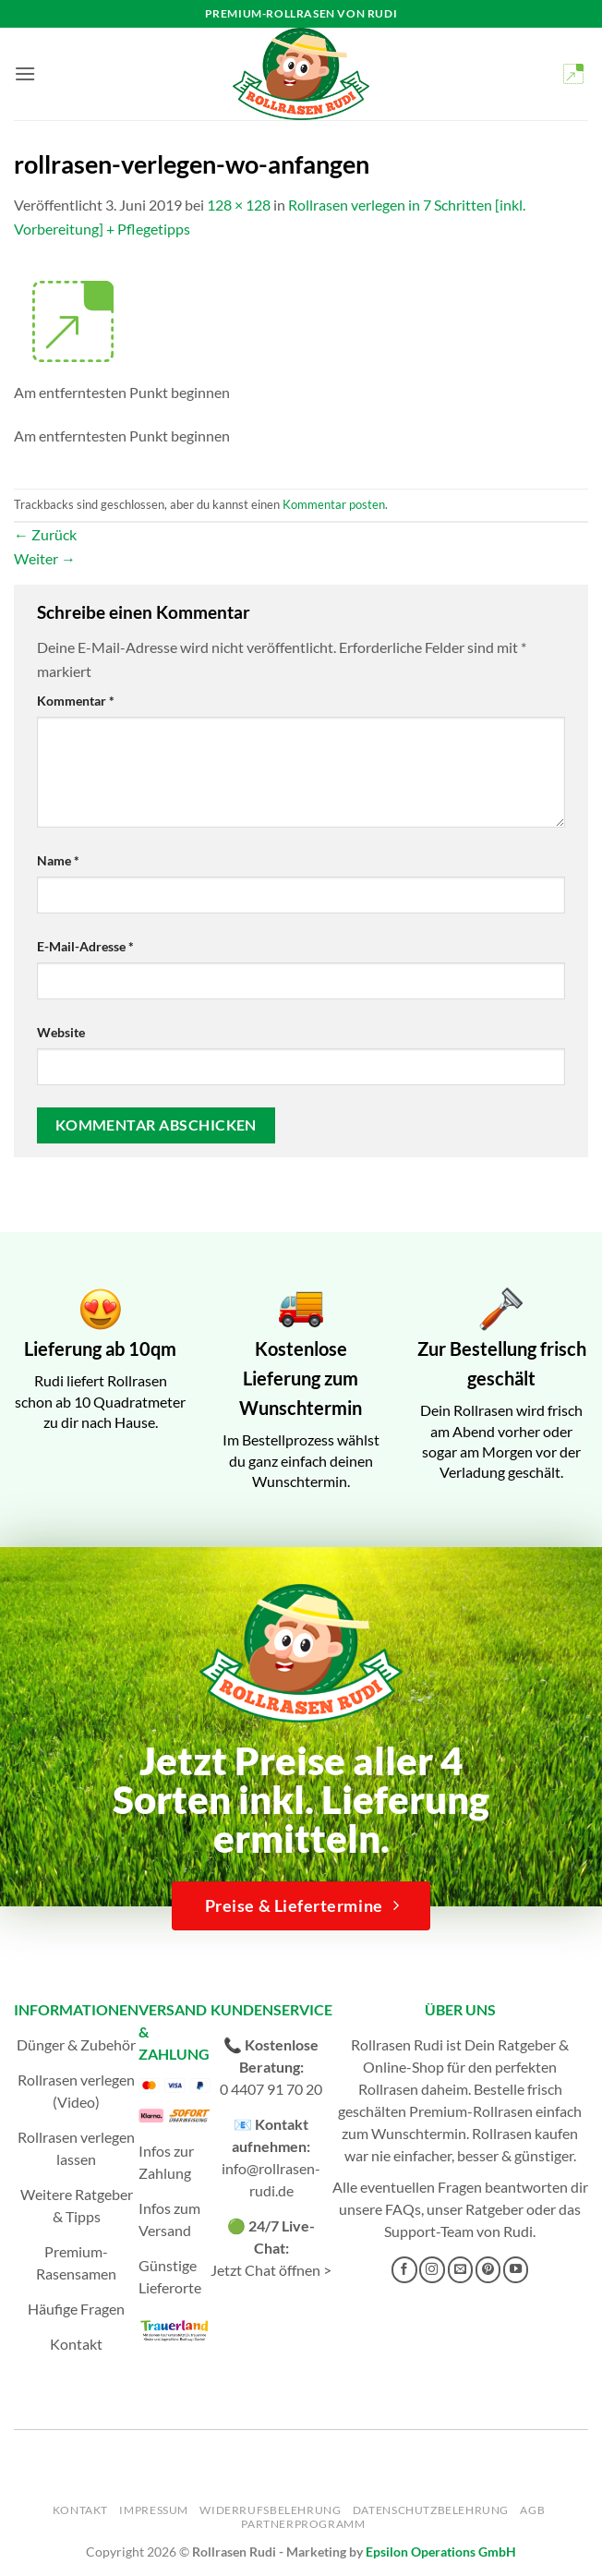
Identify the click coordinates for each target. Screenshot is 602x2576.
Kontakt (76, 2343)
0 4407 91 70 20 (271, 2089)
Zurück (45, 534)
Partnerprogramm (303, 2524)
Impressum (153, 2510)
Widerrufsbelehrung (270, 2510)
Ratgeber (494, 2209)
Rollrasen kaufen (525, 2133)
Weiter (45, 558)
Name (58, 860)
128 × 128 (239, 204)
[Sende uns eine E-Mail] (461, 2269)
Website (61, 1032)
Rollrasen (388, 2089)
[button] (25, 73)
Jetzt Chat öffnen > (271, 2270)
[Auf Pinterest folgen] (488, 2269)
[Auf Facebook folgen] (404, 2269)
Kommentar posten (334, 504)
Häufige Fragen (76, 2308)
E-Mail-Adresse (85, 946)
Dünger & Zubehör (76, 2044)
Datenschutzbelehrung (431, 2510)
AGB (532, 2510)
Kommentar (75, 700)
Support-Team (429, 2231)
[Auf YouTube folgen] (516, 2269)
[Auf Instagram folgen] (432, 2269)
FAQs (403, 2209)
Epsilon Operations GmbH (441, 2551)
